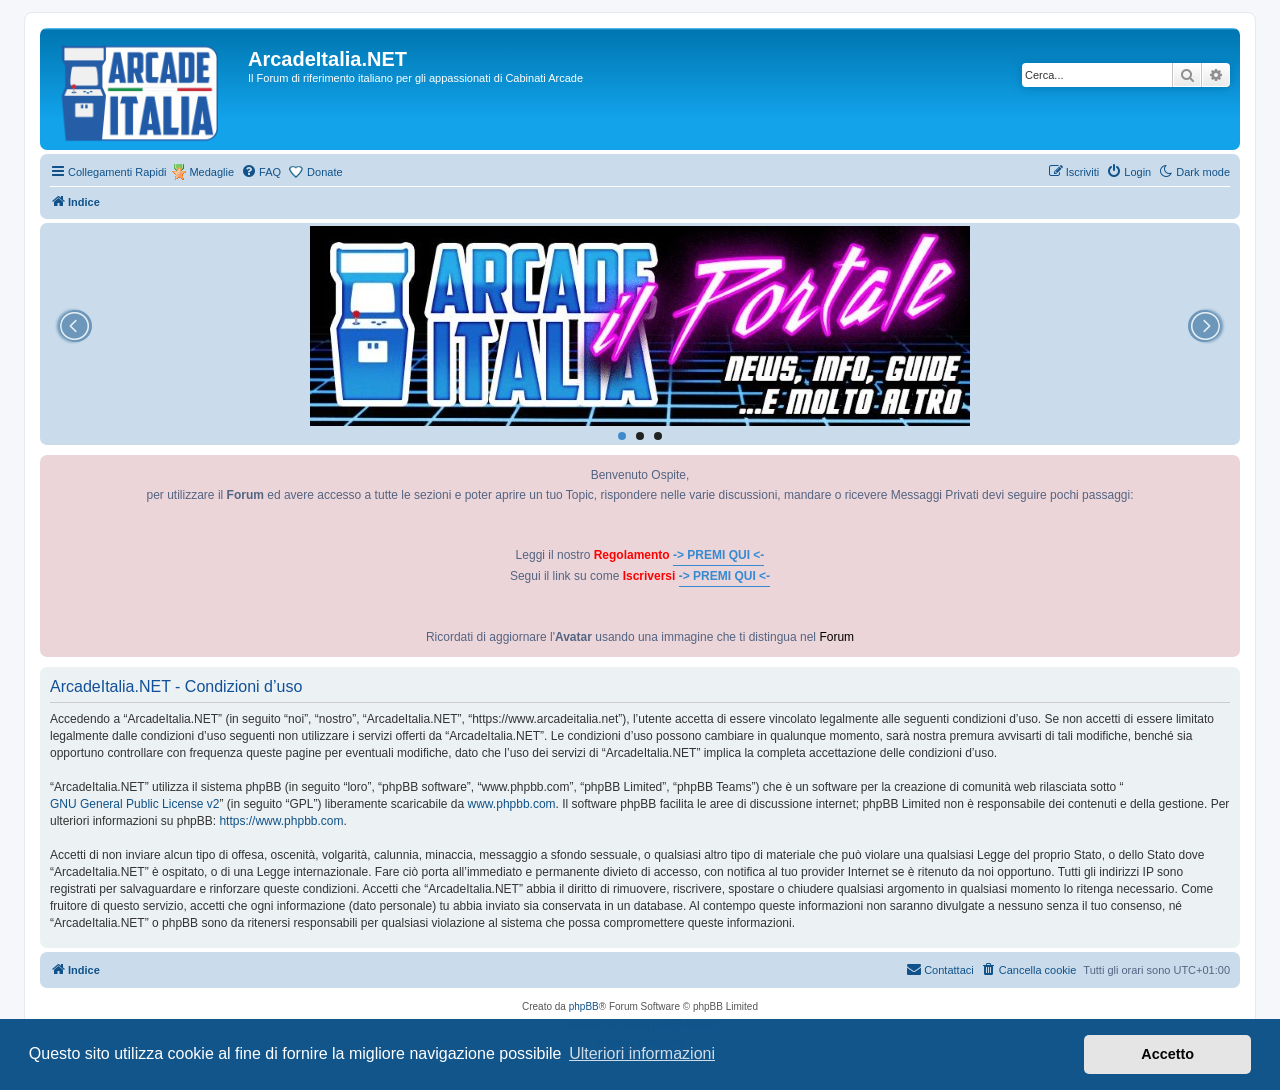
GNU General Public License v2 (134, 804)
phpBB (584, 1006)
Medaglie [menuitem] (211, 172)
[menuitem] (261, 172)
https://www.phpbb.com (281, 821)
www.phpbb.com (512, 804)
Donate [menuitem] (324, 172)
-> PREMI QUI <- (718, 555)
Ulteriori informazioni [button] (642, 1053)
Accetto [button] (1167, 1054)
